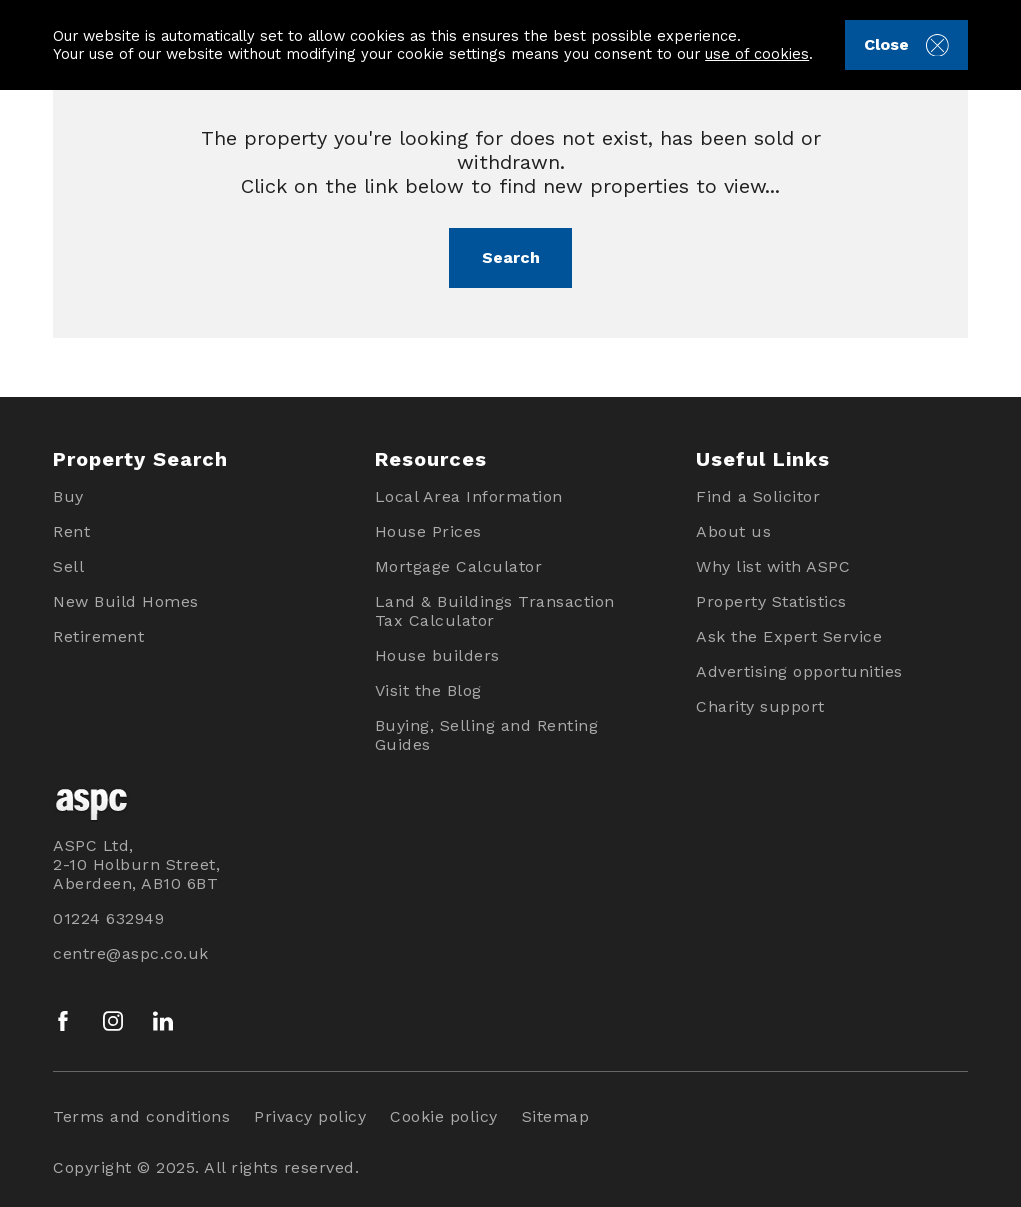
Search (511, 257)
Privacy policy (310, 1116)
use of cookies (757, 54)
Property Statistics (771, 601)
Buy (68, 496)
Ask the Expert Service (789, 636)
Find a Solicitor (758, 496)
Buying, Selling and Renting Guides (487, 735)
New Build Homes (126, 601)
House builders (437, 655)
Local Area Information (469, 496)
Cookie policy (444, 1116)
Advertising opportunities (799, 671)
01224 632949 (108, 918)
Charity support (760, 706)
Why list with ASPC (773, 566)
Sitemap (556, 1116)
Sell (68, 566)
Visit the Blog (428, 690)
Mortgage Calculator (459, 566)
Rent (71, 531)
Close (906, 45)
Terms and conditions (141, 1116)
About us (733, 531)
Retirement (98, 636)
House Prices (428, 531)
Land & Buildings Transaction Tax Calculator (495, 611)
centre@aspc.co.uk (131, 953)
